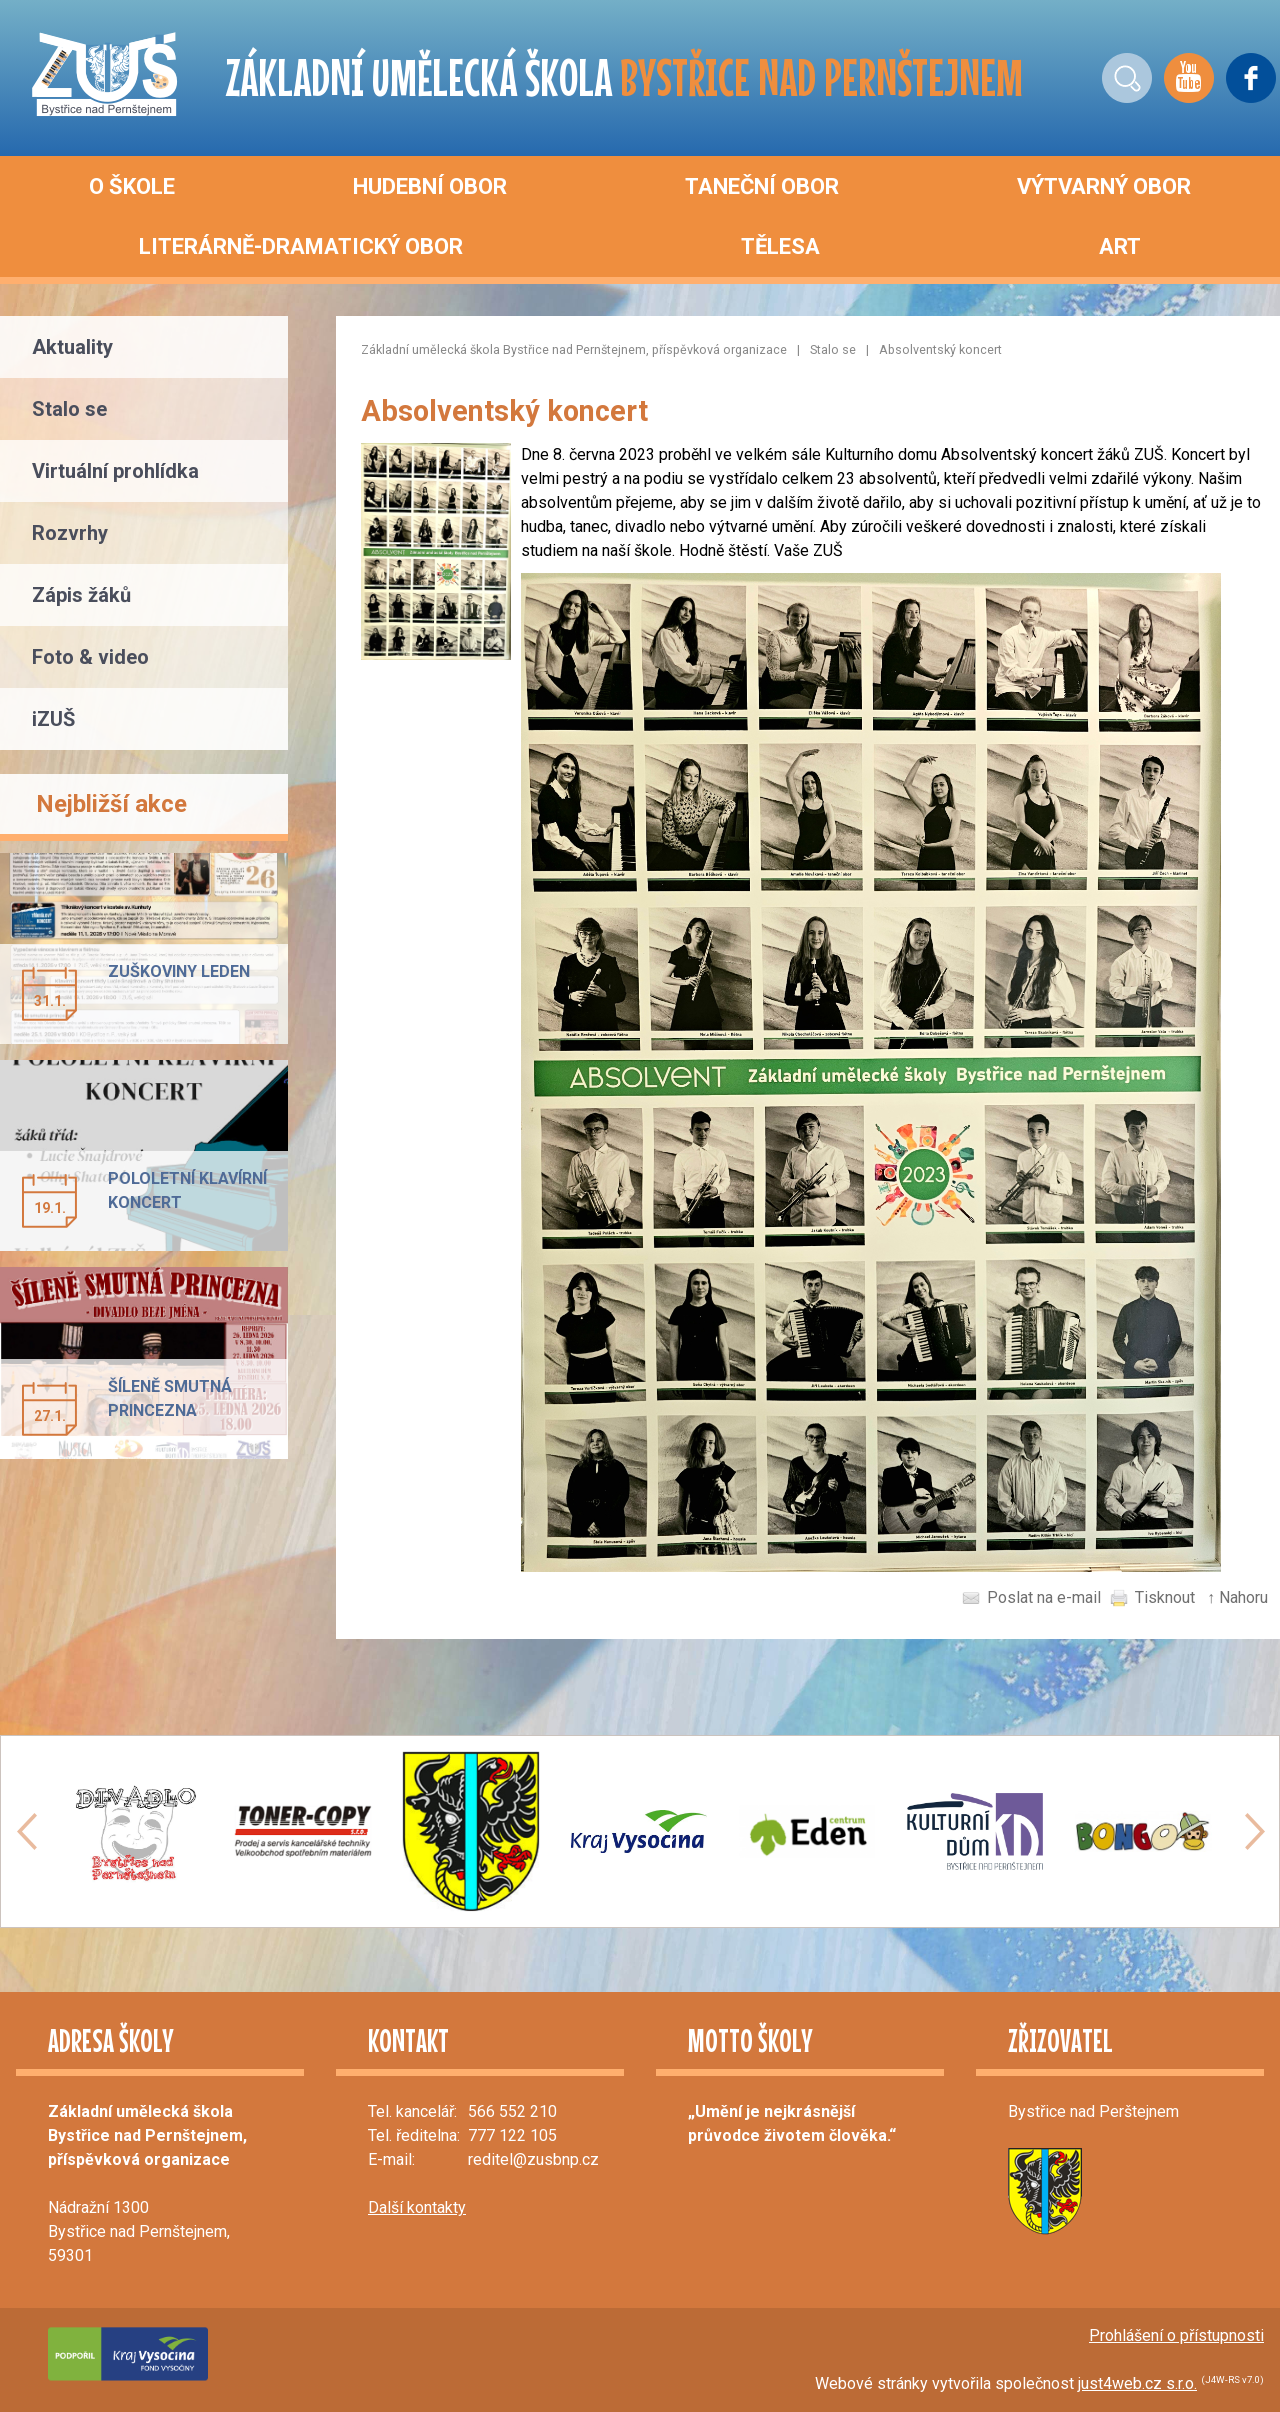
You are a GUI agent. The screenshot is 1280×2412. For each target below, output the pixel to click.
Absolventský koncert (940, 349)
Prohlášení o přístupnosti (1176, 2335)
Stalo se (833, 349)
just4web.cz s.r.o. (1137, 2383)
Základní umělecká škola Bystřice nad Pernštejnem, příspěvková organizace (574, 349)
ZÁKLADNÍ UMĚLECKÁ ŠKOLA (624, 77)
